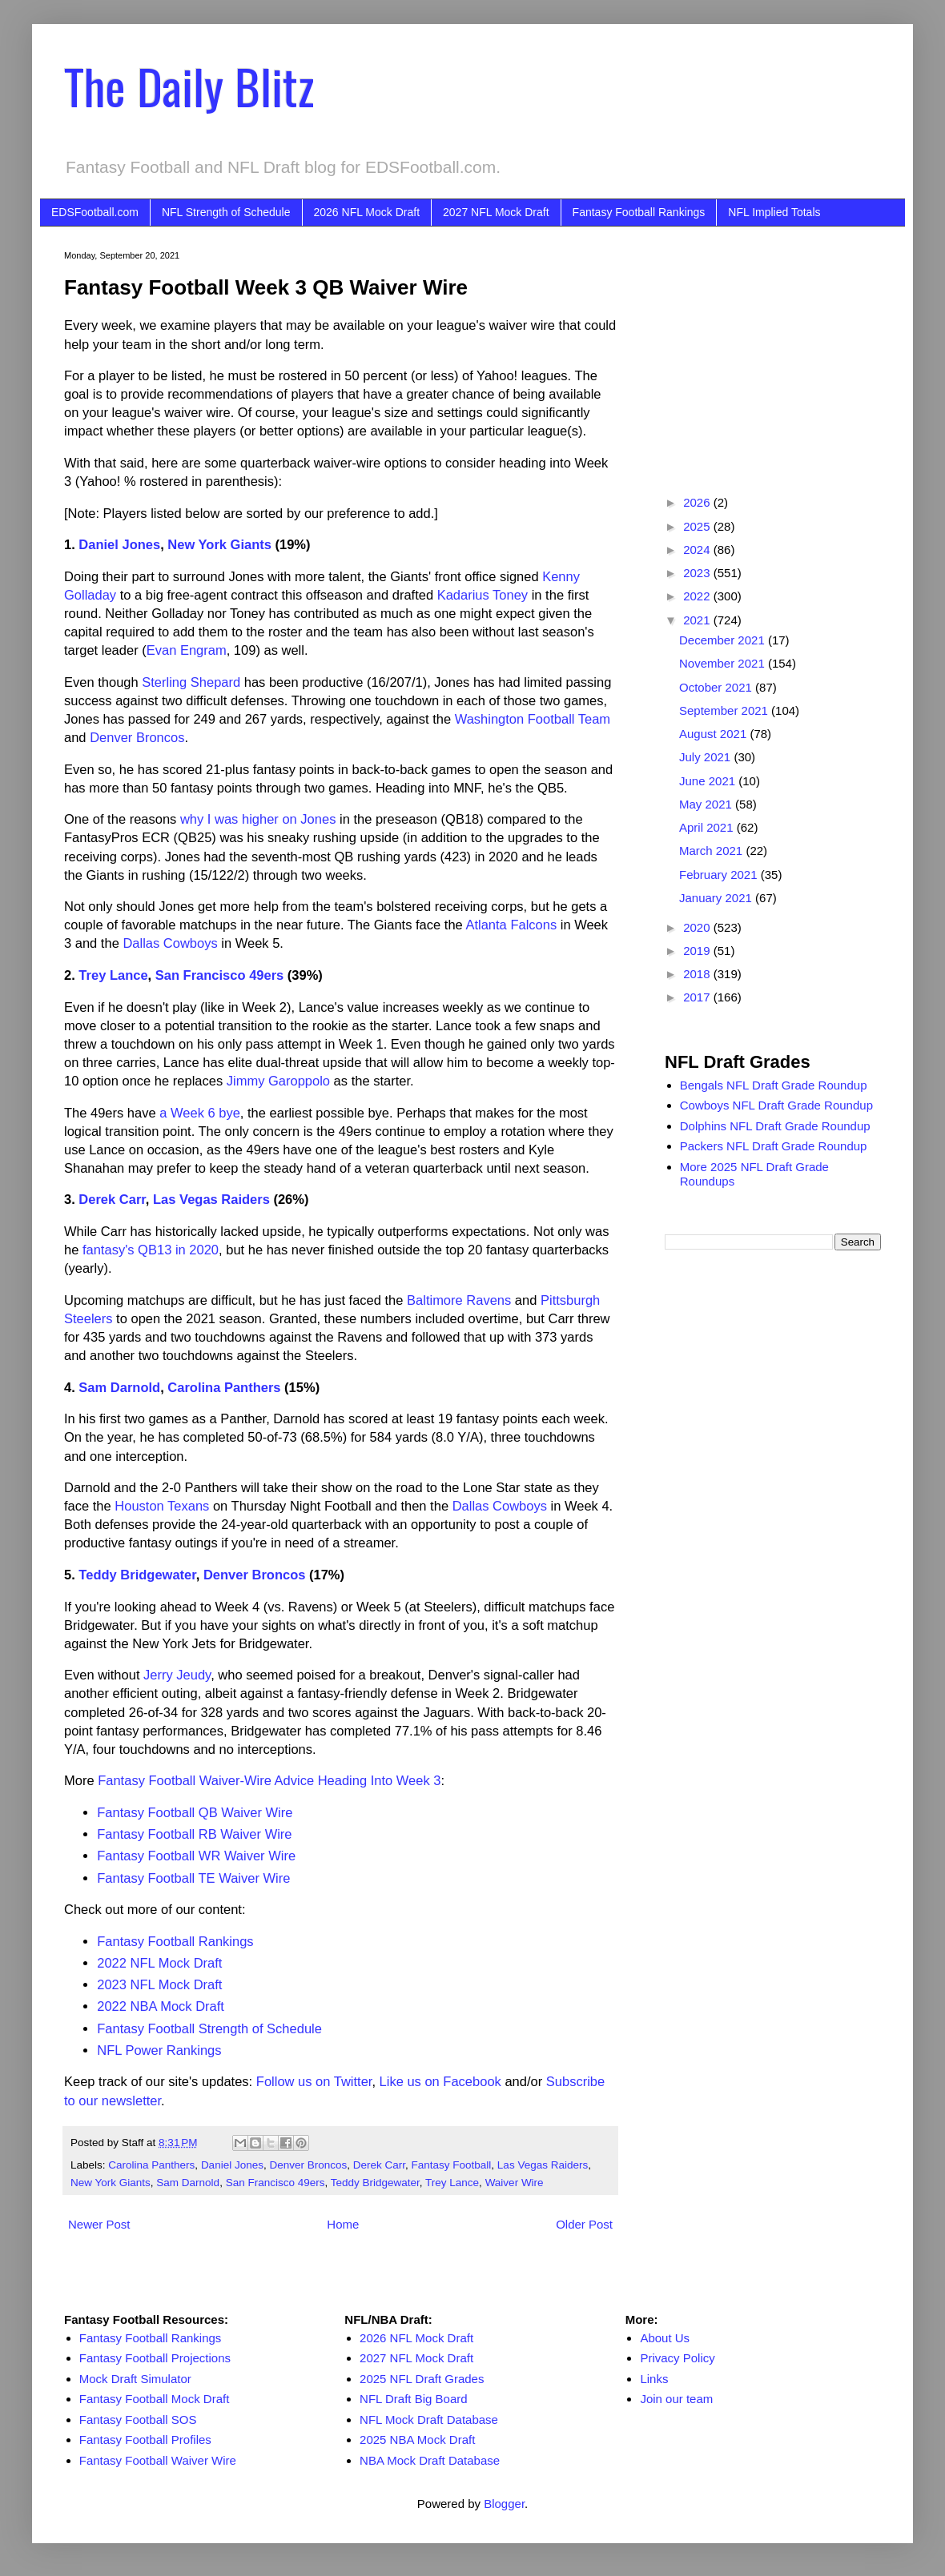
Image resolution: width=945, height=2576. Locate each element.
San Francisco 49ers (219, 975)
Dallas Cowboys (170, 943)
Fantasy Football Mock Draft (154, 2398)
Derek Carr (111, 1199)
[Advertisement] (773, 351)
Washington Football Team (532, 719)
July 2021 (706, 757)
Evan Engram (187, 650)
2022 (698, 596)
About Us (665, 2338)
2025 (698, 526)
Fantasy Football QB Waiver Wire (194, 1812)
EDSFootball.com (95, 212)
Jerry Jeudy (177, 1674)
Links (654, 2378)
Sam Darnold (119, 1387)
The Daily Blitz (189, 85)
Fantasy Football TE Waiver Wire (193, 1878)
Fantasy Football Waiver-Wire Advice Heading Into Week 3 (269, 1780)
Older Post (584, 2224)
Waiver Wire (514, 2183)
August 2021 (714, 733)
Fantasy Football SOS (138, 2419)
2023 (698, 573)
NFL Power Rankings (159, 2050)
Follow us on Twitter (314, 2081)
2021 (698, 620)
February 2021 (720, 874)
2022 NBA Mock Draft (160, 2006)
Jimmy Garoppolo (278, 1080)
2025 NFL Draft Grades (422, 2378)
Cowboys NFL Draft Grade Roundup (776, 1105)
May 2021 (707, 804)
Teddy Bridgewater (136, 1574)
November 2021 (723, 663)
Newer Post (99, 2224)
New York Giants (219, 544)
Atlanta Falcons (511, 924)
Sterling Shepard (191, 682)
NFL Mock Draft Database (429, 2419)
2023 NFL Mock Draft (159, 1984)
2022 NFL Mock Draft (159, 1963)
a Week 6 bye (199, 1112)
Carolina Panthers (223, 1387)
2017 (698, 997)
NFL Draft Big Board (414, 2398)
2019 (698, 950)
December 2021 (723, 640)
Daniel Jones (119, 544)
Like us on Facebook (440, 2081)
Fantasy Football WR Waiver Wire (196, 1855)
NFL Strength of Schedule (226, 212)
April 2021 (708, 827)
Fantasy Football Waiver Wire (157, 2460)
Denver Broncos (137, 737)
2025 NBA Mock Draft (417, 2439)
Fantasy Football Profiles (145, 2439)
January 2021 (717, 898)
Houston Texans (162, 1506)
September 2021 (725, 710)
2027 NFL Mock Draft (496, 212)
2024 (698, 549)
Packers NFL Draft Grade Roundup (773, 1146)
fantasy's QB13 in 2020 (150, 1249)
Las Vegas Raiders (211, 1199)
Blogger (504, 2503)
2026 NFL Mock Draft (367, 212)
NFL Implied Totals (774, 212)
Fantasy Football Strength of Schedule (209, 2028)
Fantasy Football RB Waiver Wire (194, 1834)
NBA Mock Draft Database (430, 2460)
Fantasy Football (452, 2165)
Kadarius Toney (482, 595)
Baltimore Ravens (459, 1300)
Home (343, 2224)
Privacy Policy (677, 2358)
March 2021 (712, 850)
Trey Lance (112, 975)
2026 (698, 502)
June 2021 (708, 781)
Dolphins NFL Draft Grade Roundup (775, 1126)
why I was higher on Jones (258, 819)
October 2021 (717, 687)
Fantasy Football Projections (155, 2358)
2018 (698, 974)
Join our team (676, 2398)
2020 (698, 927)
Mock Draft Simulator (135, 2378)
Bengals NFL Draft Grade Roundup (773, 1085)
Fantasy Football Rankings (639, 212)
